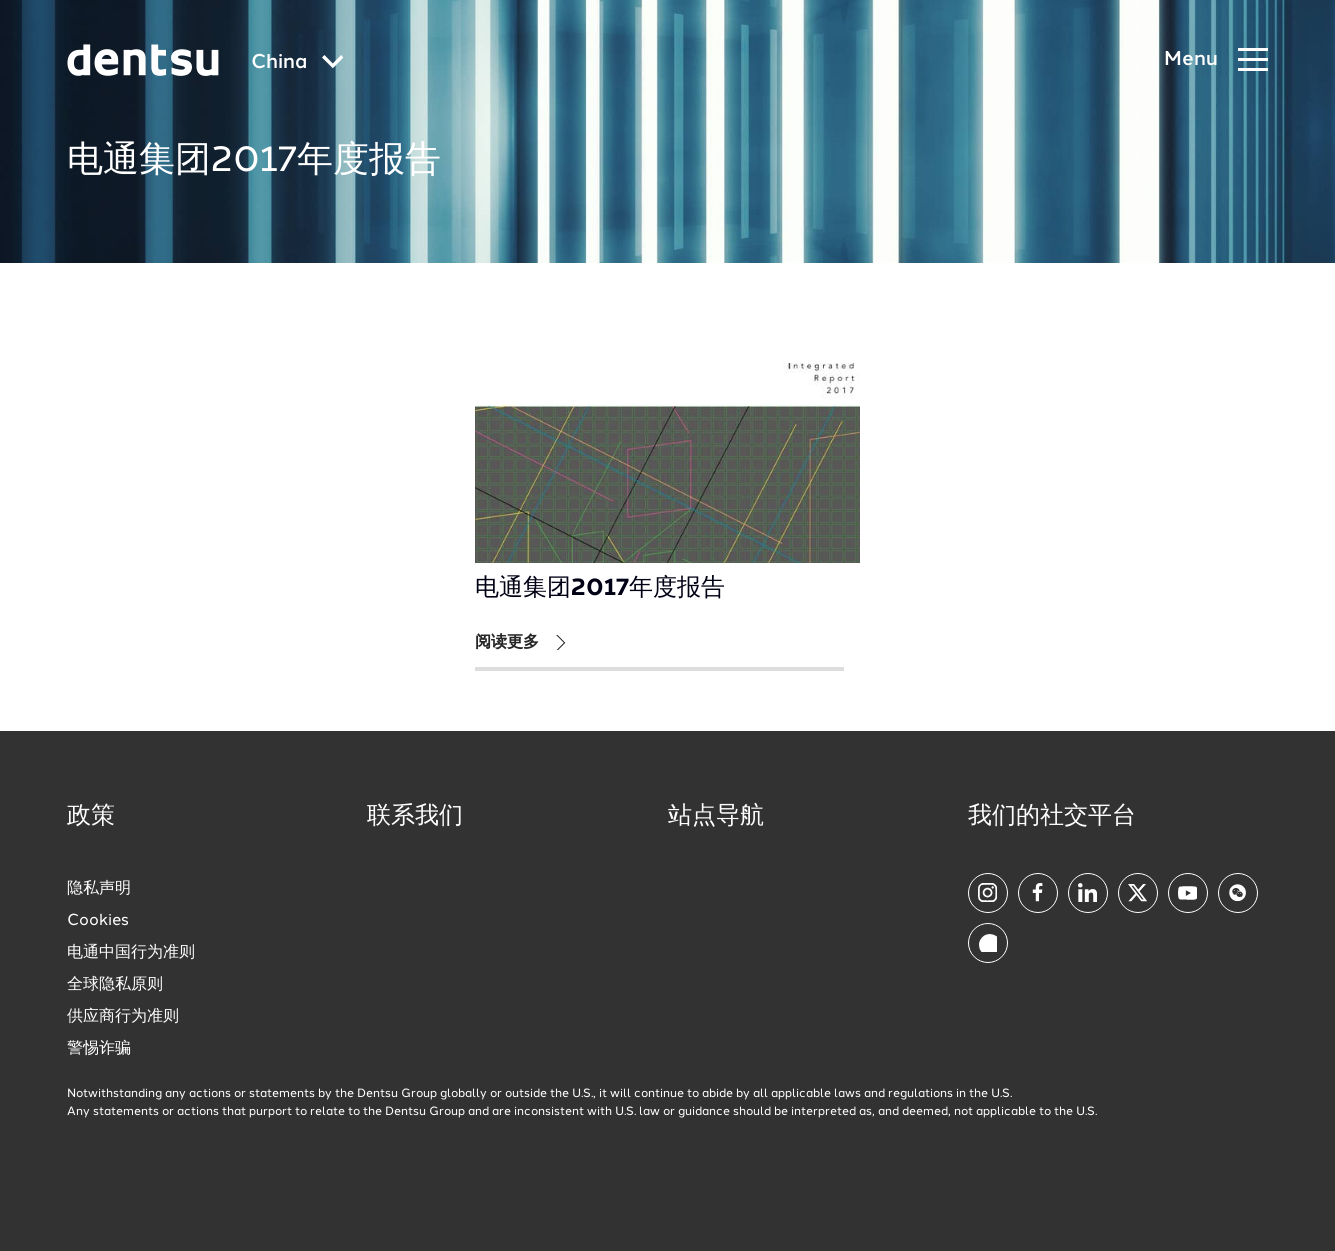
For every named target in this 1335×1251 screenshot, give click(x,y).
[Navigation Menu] (1216, 60)
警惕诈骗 (99, 1049)
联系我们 (415, 817)
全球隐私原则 (115, 985)
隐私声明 (99, 889)
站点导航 (716, 817)
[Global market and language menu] (297, 63)
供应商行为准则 (123, 1017)
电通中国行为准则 (131, 953)
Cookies (98, 921)
